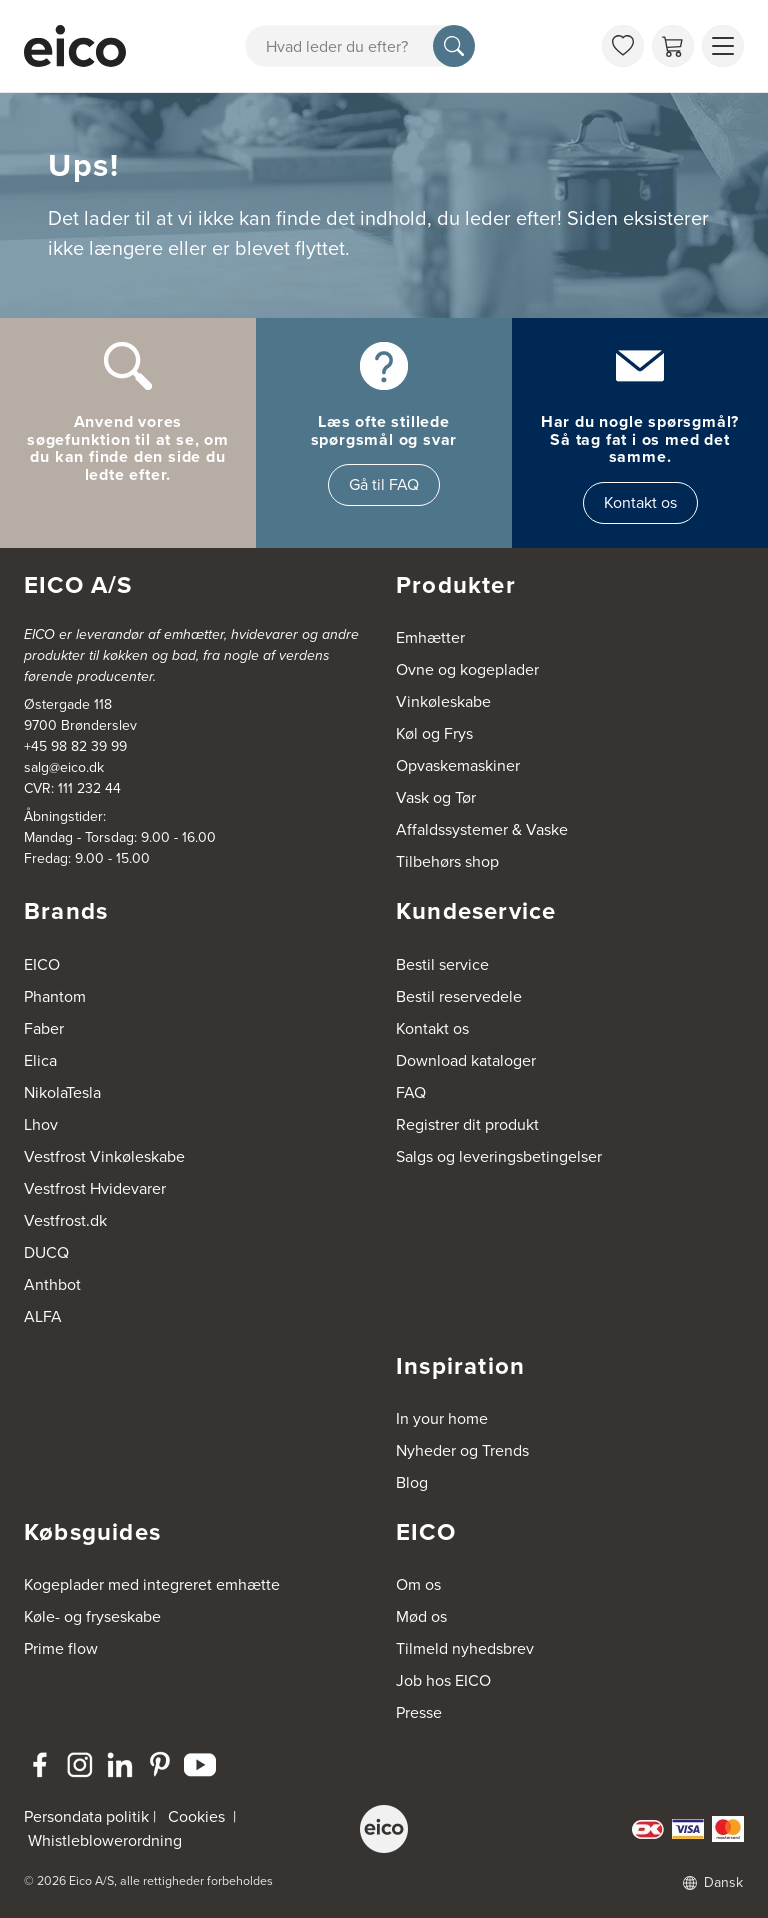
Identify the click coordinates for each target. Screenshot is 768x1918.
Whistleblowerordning (105, 1840)
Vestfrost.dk (65, 1220)
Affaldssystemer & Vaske (482, 829)
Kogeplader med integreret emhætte (152, 1584)
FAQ (411, 1092)
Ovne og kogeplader (467, 669)
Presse (419, 1712)
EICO (42, 964)
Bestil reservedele (459, 996)
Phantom (55, 996)
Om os (418, 1584)
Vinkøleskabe (443, 701)
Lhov (41, 1124)
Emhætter (430, 637)
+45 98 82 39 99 (75, 746)
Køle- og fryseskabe (92, 1616)
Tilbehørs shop (447, 861)
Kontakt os (640, 502)
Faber (44, 1028)
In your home (442, 1418)
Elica (40, 1060)
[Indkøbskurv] (673, 46)
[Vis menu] (723, 46)
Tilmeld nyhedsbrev (465, 1648)
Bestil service (442, 964)
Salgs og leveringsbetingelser (499, 1156)
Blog (412, 1482)
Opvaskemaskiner (458, 765)
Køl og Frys (434, 733)
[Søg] (454, 46)
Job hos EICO (443, 1680)
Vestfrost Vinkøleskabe (104, 1156)
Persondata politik (86, 1816)
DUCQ (46, 1252)
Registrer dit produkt (467, 1124)
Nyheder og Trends (462, 1450)
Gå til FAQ (384, 484)
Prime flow (61, 1648)
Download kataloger (466, 1060)
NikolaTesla (62, 1092)
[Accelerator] (75, 46)
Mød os (421, 1616)
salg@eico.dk (64, 767)
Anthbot (52, 1284)
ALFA (43, 1316)
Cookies (196, 1816)
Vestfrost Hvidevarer (95, 1188)
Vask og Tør (436, 797)
